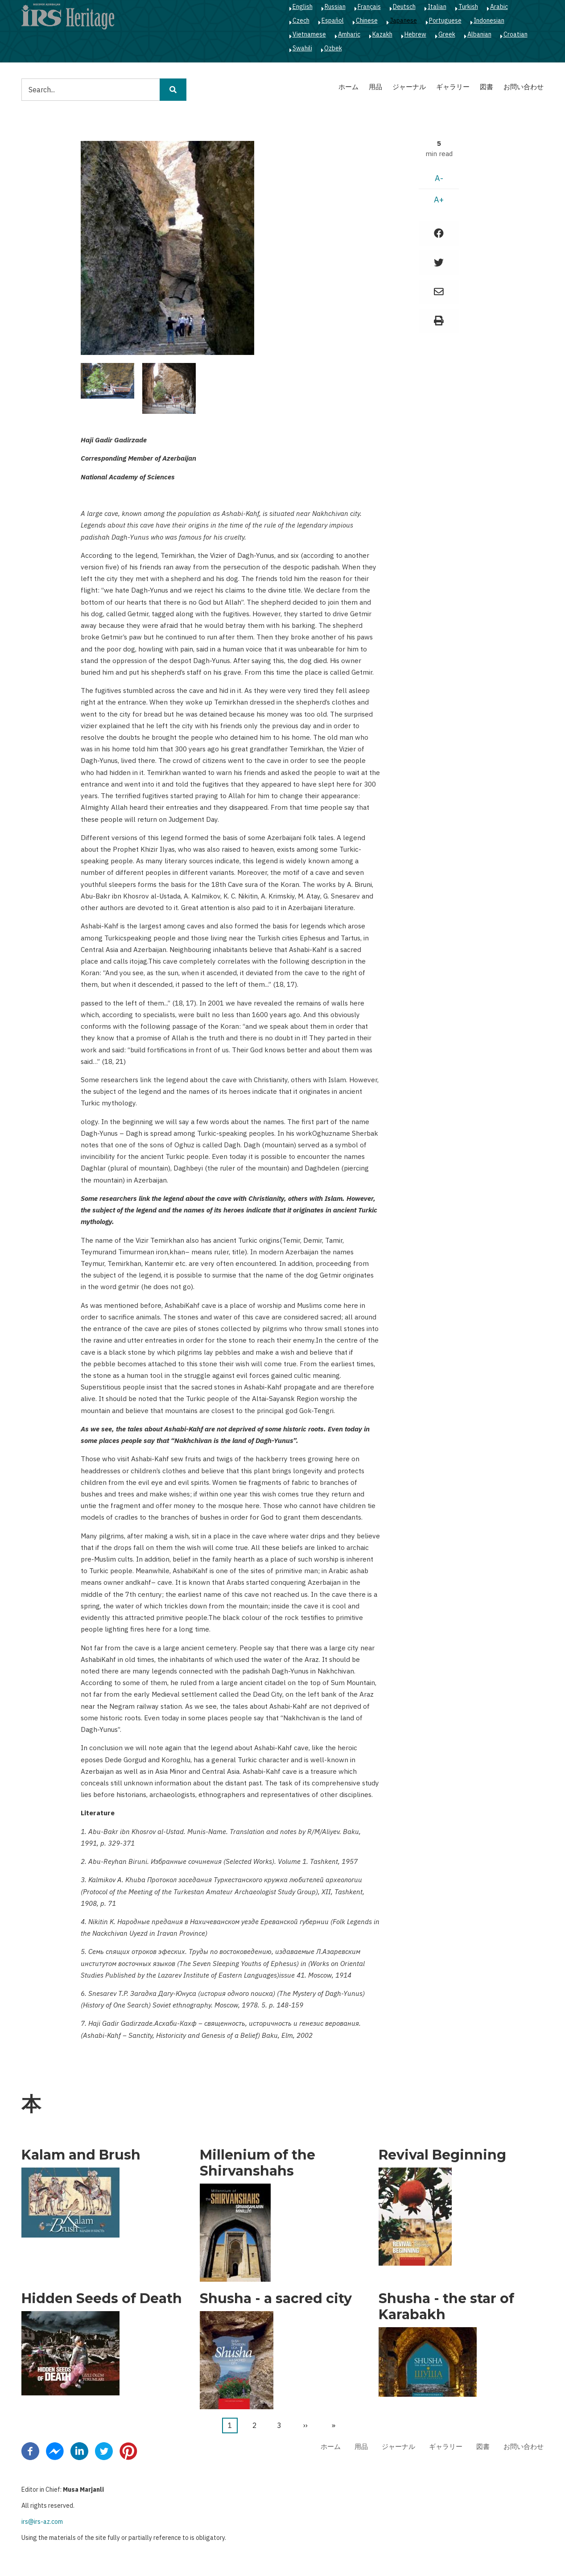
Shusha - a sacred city (276, 2299)
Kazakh (382, 34)
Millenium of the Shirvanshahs (257, 2163)
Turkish (468, 7)
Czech (301, 20)
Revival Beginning (442, 2155)
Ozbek (333, 48)
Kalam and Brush (80, 2155)
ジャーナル (409, 86)
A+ (439, 199)
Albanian (479, 34)
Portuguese (445, 20)
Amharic (349, 34)
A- (439, 178)
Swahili (302, 48)
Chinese (367, 20)
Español (333, 20)
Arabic (499, 7)
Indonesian (489, 20)
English (303, 7)
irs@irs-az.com (42, 2522)
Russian (335, 7)
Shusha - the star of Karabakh (446, 2307)
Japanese (403, 20)
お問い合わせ (523, 86)
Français (369, 7)
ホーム (348, 86)
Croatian (515, 34)
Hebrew (415, 34)
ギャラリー (453, 86)
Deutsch (404, 7)
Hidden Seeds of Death (101, 2299)
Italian (437, 7)
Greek (446, 34)
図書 (486, 86)
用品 (375, 86)
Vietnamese (309, 34)
